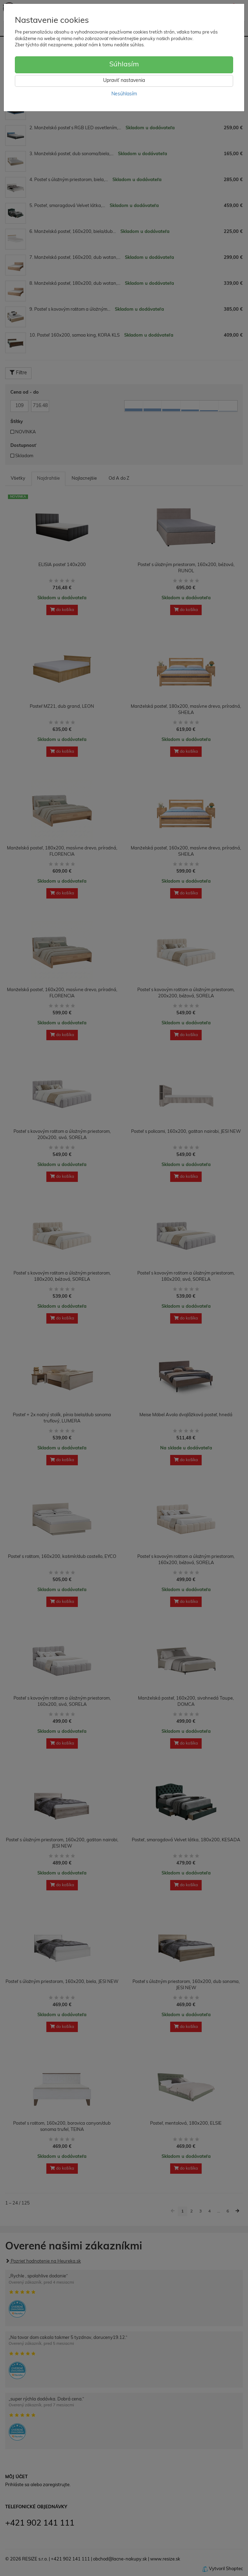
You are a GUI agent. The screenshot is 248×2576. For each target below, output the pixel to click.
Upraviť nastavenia (124, 80)
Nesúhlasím (124, 94)
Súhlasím (124, 64)
